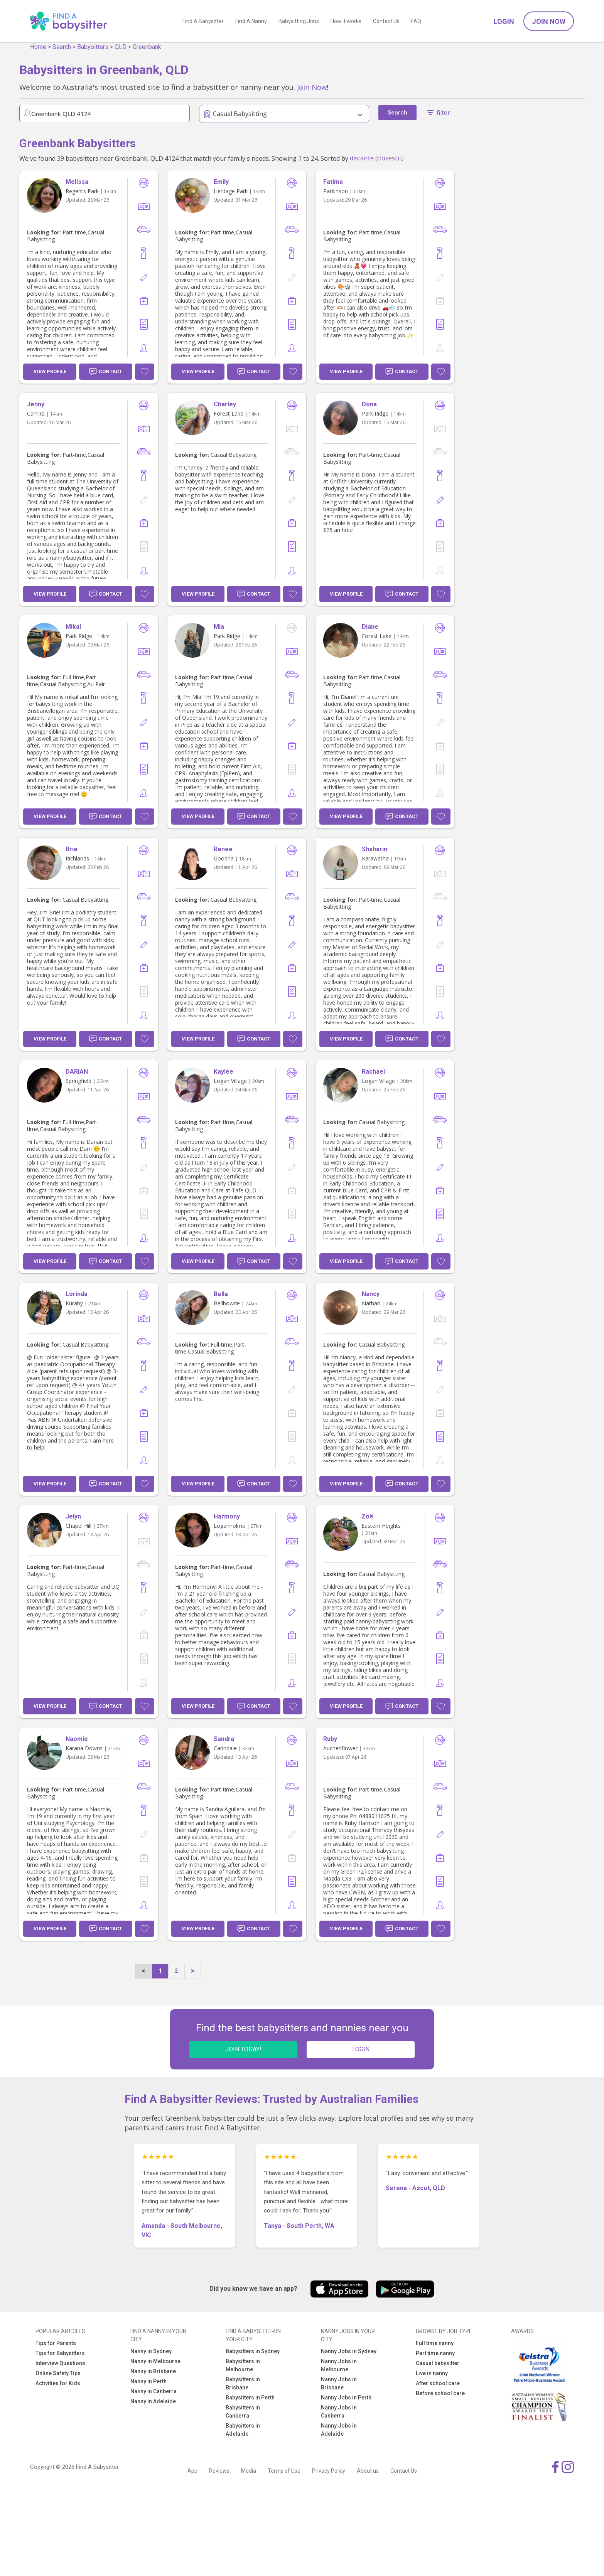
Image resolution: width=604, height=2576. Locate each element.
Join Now (548, 21)
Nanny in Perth (148, 2381)
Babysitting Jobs (298, 21)
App (192, 2471)
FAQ (416, 21)
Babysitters (92, 47)
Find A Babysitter (203, 21)
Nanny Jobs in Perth (346, 2397)
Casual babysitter (437, 2363)
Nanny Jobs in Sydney (348, 2351)
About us (368, 2471)
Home (38, 47)
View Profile (50, 371)
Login (504, 21)
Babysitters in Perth (250, 2397)
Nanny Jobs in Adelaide (339, 2430)
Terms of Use (284, 2471)
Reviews (219, 2471)
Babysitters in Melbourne (243, 2365)
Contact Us (386, 21)
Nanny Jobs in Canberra (339, 2411)
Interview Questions (60, 2363)
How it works (346, 21)
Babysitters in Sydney (253, 2351)
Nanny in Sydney (151, 2351)
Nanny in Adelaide (153, 2401)
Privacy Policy (328, 2471)
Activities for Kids (57, 2383)
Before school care (440, 2393)
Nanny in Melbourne (155, 2361)
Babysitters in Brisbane (243, 2383)
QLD (121, 47)
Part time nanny (435, 2353)
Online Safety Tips (58, 2373)
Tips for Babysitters (60, 2353)
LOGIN (360, 2049)
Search (61, 47)
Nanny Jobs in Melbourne (339, 2365)
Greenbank (147, 47)
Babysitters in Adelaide (243, 2430)
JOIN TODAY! (243, 2049)
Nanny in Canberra (153, 2391)
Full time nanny (435, 2343)
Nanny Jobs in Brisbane (339, 2383)
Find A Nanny (251, 21)
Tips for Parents (55, 2343)
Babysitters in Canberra (243, 2411)
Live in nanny (432, 2373)
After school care (438, 2383)
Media (248, 2471)
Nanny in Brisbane (153, 2371)
